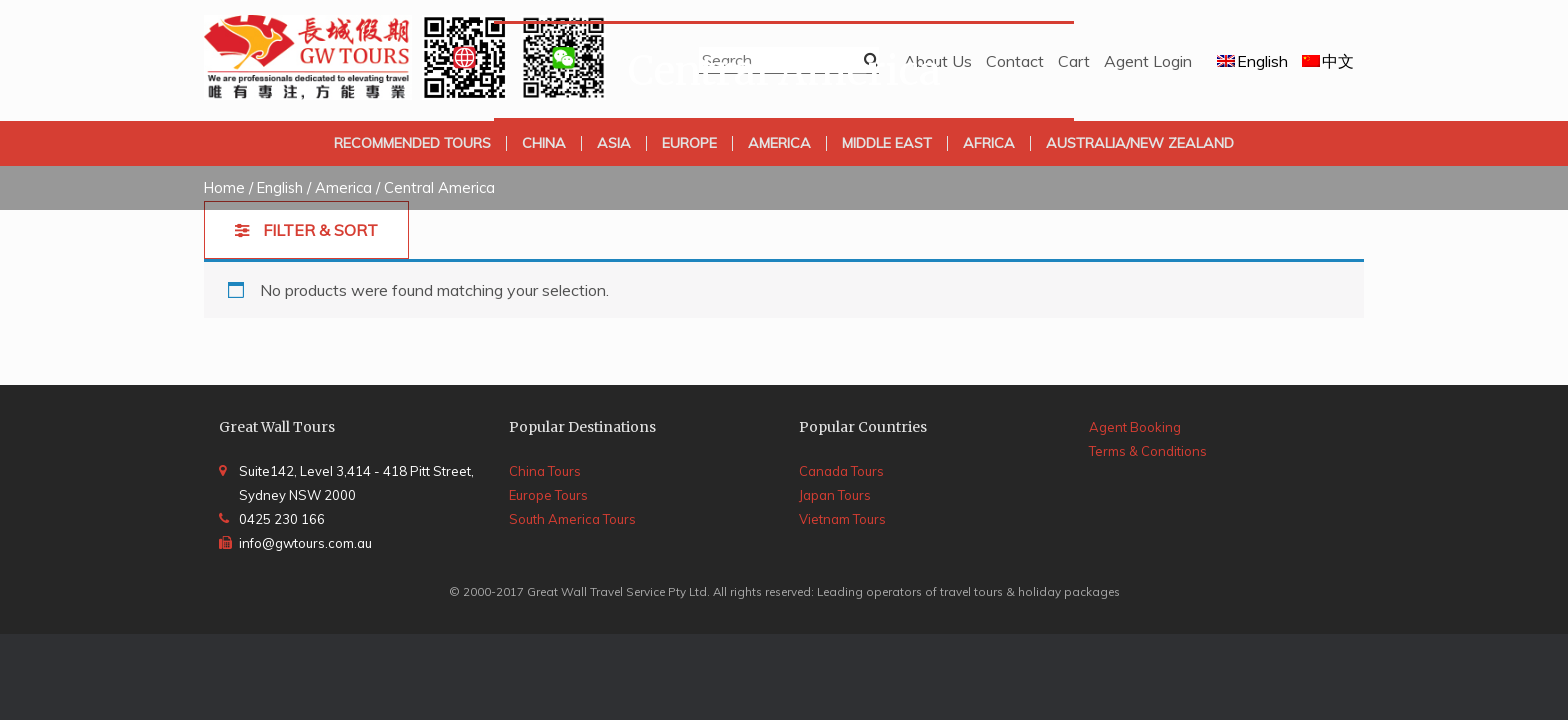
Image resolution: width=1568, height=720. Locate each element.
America (779, 143)
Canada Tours (841, 471)
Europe (689, 143)
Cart (1074, 61)
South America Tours (572, 519)
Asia (614, 143)
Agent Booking (1135, 427)
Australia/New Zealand (1140, 143)
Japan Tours (835, 495)
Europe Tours (548, 495)
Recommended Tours (412, 143)
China (544, 143)
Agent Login (1148, 61)
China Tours (545, 471)
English (280, 187)
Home (224, 187)
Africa (989, 143)
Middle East (887, 143)
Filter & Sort (318, 230)
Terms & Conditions (1148, 451)
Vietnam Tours (842, 519)
